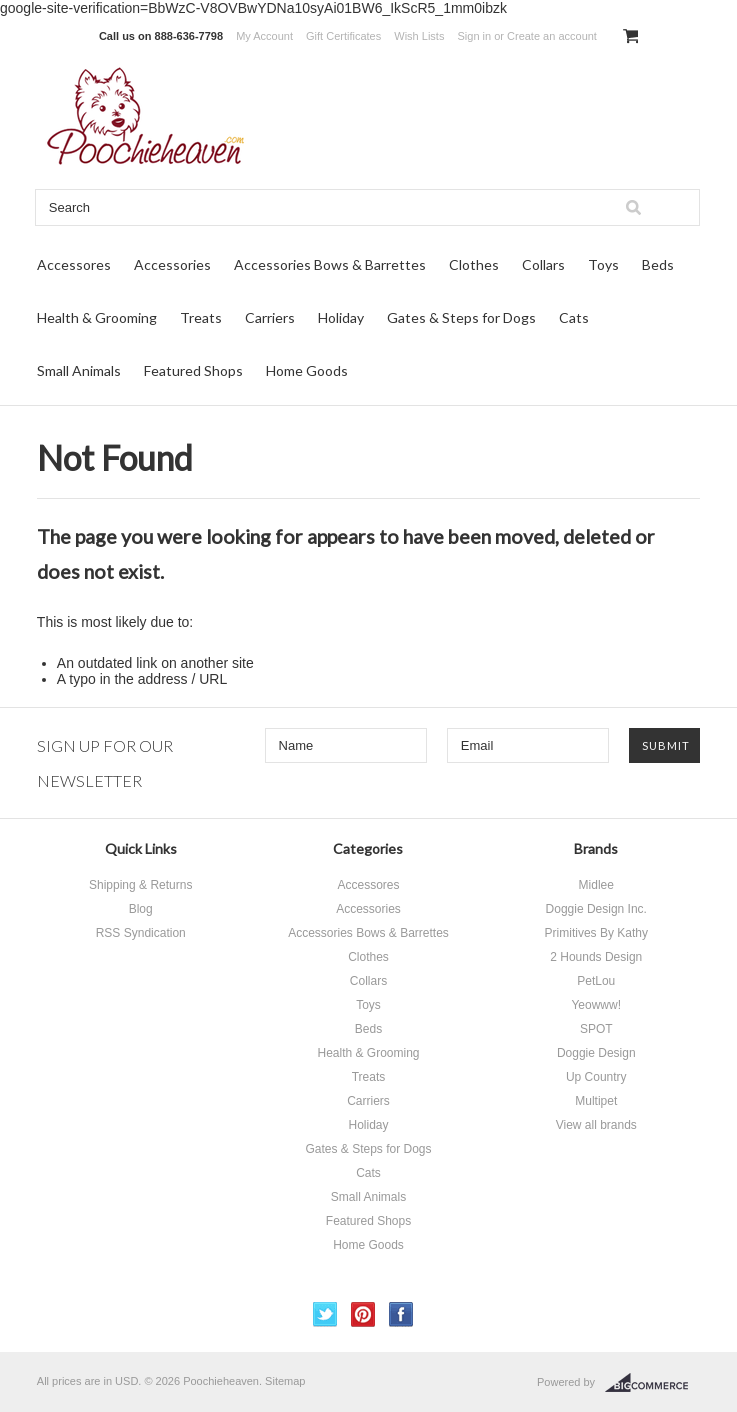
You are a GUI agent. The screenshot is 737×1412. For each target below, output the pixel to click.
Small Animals (79, 370)
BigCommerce (652, 1383)
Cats (574, 317)
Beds (658, 264)
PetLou (596, 981)
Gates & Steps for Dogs (461, 317)
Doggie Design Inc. (596, 909)
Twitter (325, 1314)
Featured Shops (193, 370)
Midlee (596, 885)
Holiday (341, 317)
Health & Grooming (97, 317)
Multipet (596, 1101)
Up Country (596, 1077)
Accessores (74, 264)
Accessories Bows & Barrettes (330, 264)
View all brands (596, 1125)
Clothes (474, 264)
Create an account (552, 36)
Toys (603, 264)
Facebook (401, 1314)
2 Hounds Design (596, 957)
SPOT (596, 1029)
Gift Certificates (343, 36)
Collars (543, 264)
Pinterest (363, 1314)
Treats (201, 317)
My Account (264, 36)
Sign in (474, 36)
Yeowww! (596, 1005)
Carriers (270, 317)
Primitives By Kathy (596, 933)
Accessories (172, 264)
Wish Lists (419, 36)
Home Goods (307, 370)
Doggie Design (596, 1053)
